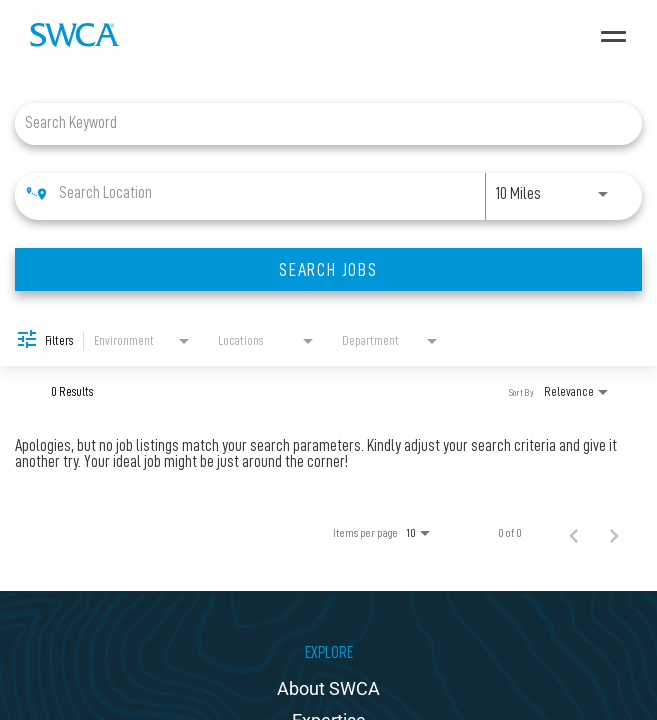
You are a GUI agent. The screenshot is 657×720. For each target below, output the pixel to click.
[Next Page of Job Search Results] (614, 533)
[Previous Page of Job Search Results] (574, 533)
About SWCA (328, 689)
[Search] (328, 269)
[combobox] (318, 123)
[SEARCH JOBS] (328, 269)
